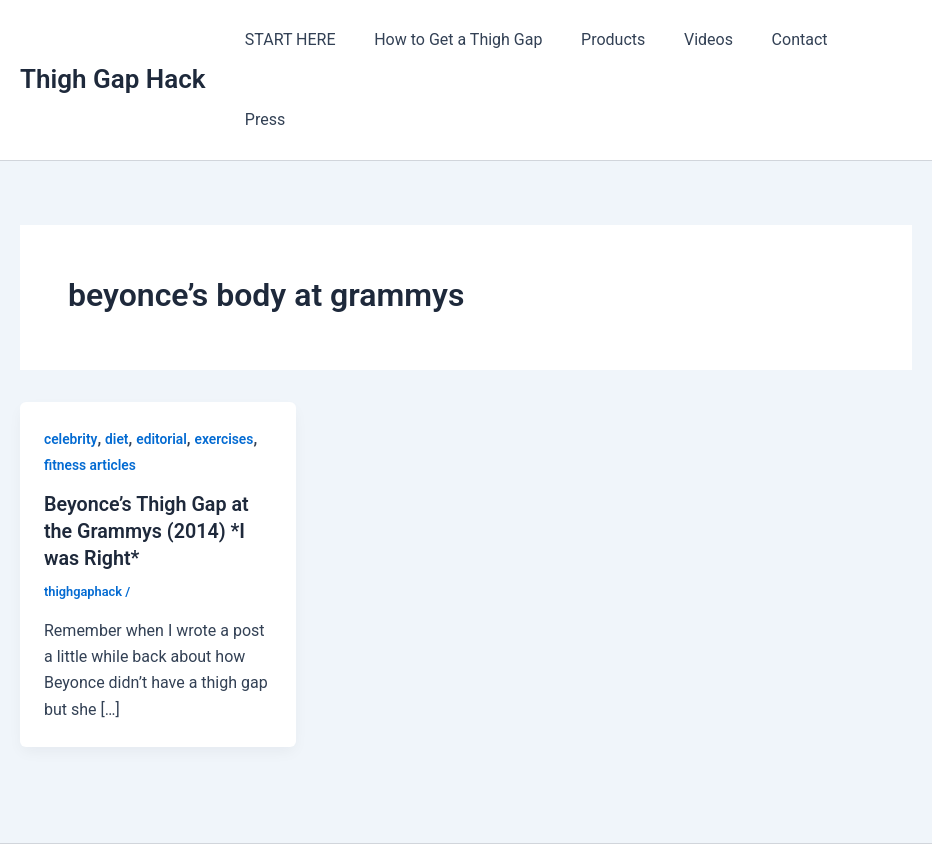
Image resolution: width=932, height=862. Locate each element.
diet (118, 359)
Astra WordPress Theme (636, 811)
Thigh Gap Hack (112, 39)
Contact (796, 39)
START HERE (313, 39)
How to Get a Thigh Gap (474, 39)
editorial (162, 359)
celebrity (71, 359)
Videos (711, 39)
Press (876, 39)
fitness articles (90, 385)
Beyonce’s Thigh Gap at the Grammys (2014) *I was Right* (148, 450)
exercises (227, 359)
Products (623, 39)
